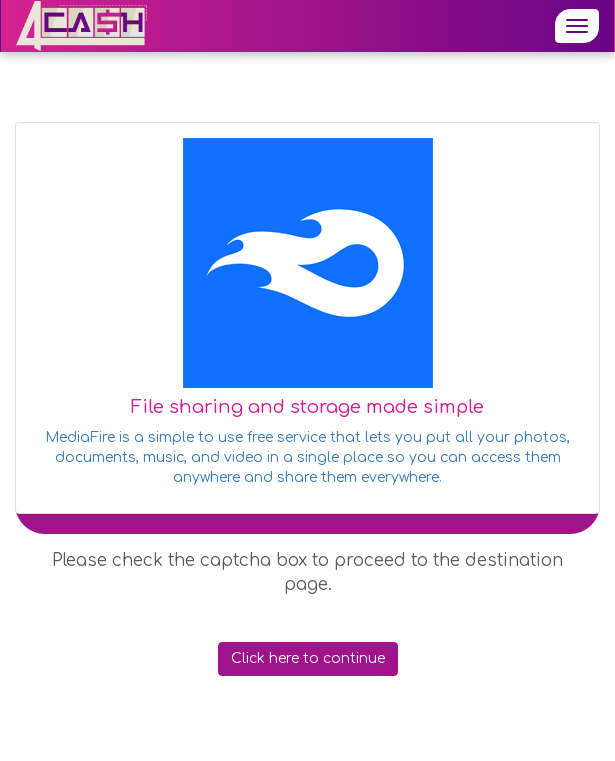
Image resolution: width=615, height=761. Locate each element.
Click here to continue (308, 658)
